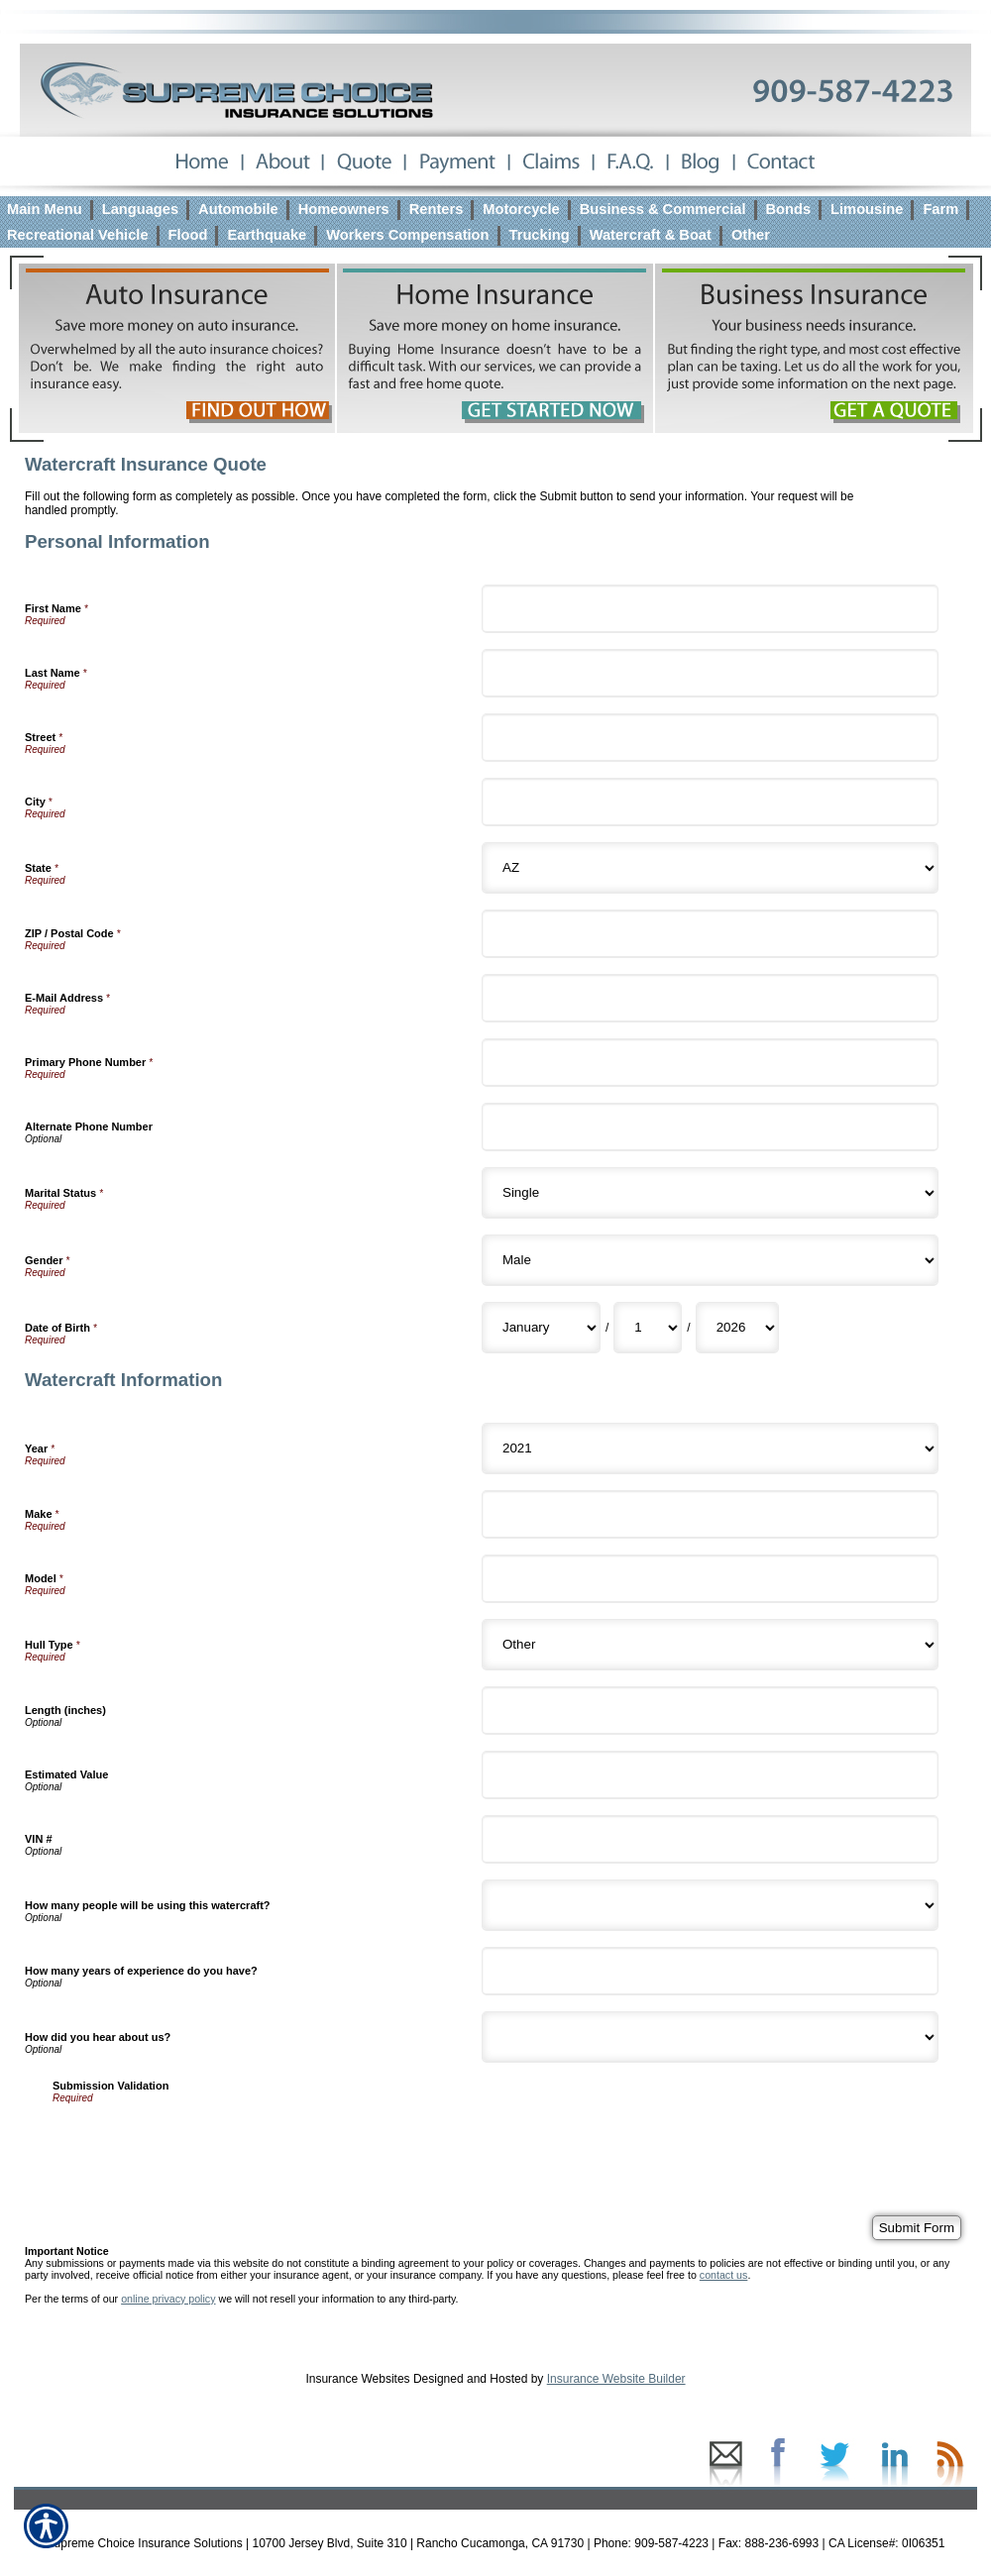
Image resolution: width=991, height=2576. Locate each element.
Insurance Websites (357, 2379)
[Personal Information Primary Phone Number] (710, 1062)
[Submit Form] (916, 2227)
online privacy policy (168, 2299)
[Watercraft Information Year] (710, 1448)
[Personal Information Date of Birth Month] (541, 1327)
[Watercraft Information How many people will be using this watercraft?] (710, 1905)
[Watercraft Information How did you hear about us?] (710, 2037)
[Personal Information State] (710, 868)
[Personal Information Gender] (710, 1260)
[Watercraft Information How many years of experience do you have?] (710, 1971)
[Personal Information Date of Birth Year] (737, 1327)
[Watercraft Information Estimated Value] (710, 1775)
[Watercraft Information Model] (710, 1579)
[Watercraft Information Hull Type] (710, 1644)
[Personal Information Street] (710, 737)
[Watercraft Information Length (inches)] (710, 1710)
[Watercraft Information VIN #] (710, 1839)
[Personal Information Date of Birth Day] (647, 1327)
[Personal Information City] (710, 802)
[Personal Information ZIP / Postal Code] (710, 934)
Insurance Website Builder (616, 2379)
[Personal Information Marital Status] (710, 1193)
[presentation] (203, 2142)
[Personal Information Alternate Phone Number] (710, 1127)
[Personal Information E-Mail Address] (710, 998)
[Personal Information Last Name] (710, 673)
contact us (724, 2275)
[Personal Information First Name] (710, 609)
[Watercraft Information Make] (710, 1514)
